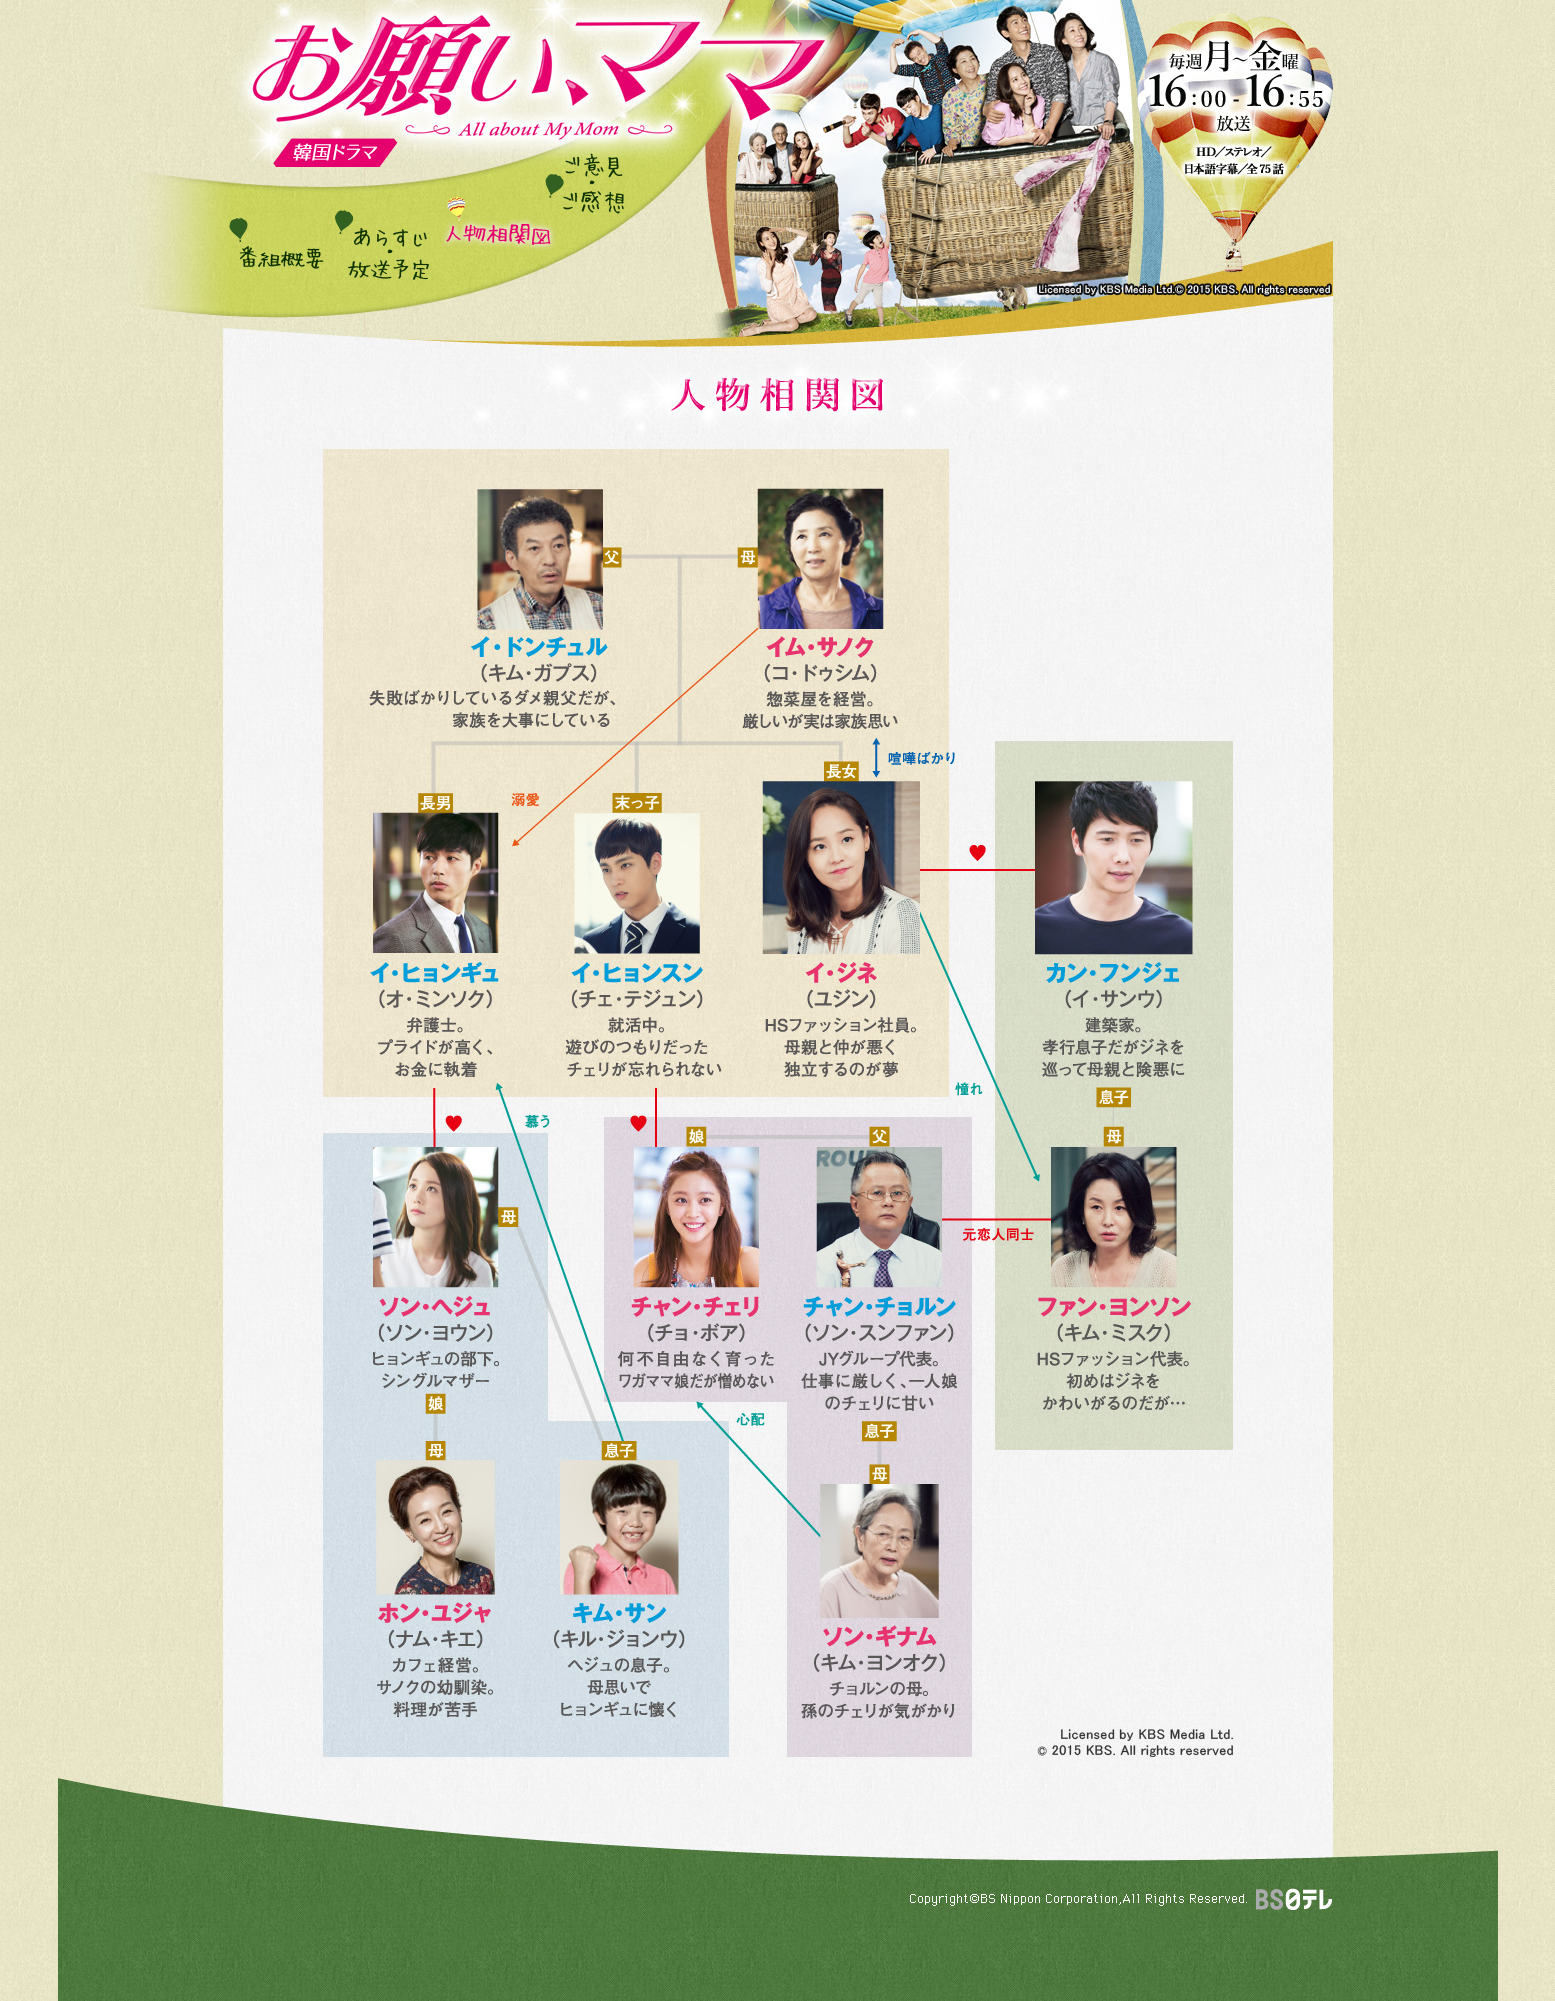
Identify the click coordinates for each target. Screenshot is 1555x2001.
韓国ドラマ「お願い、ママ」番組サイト (538, 83)
